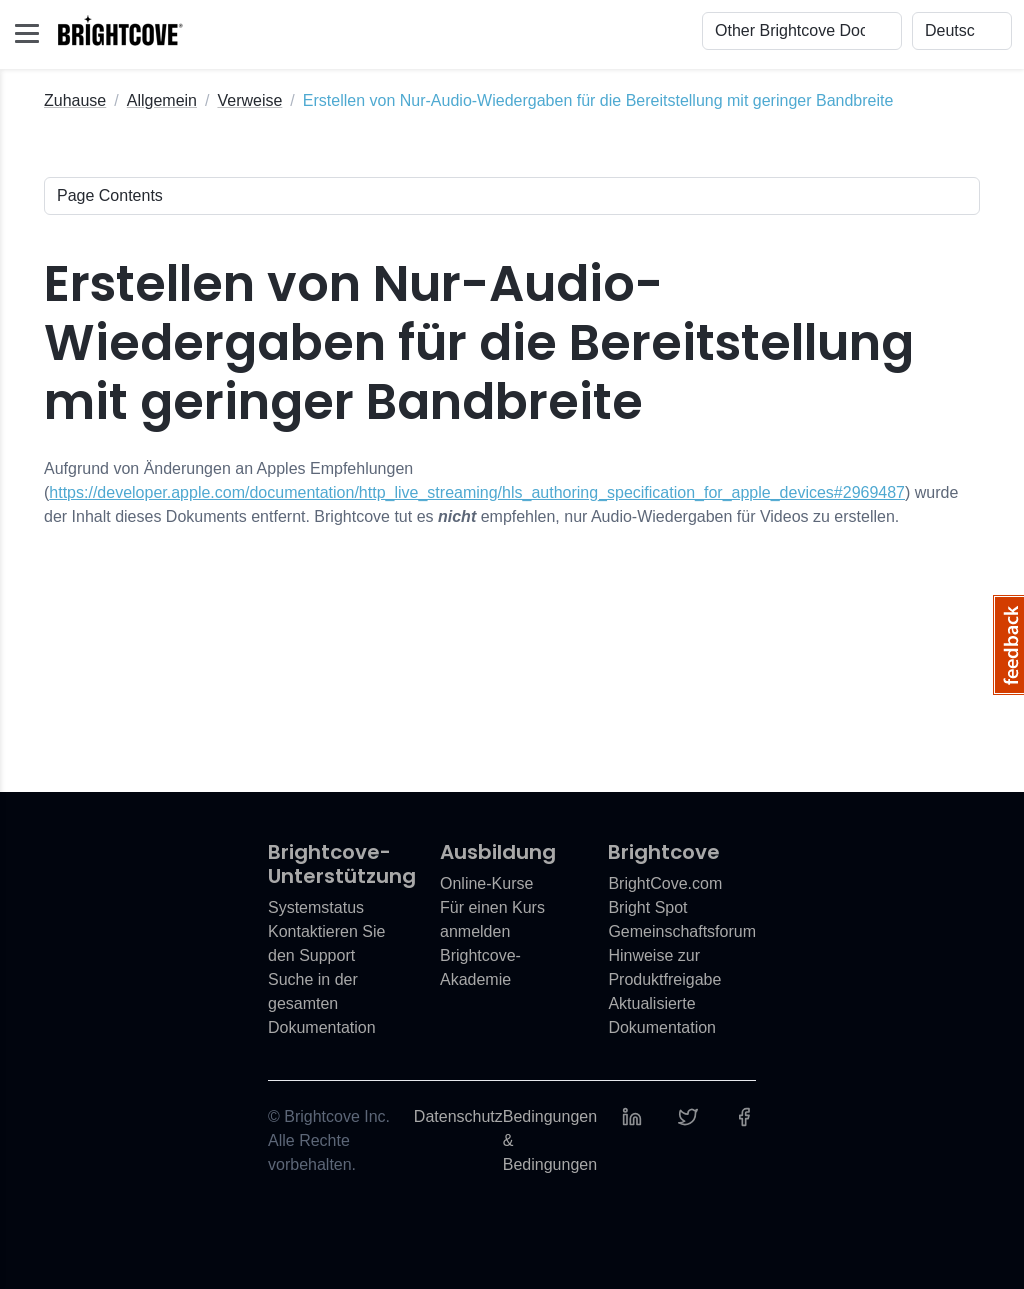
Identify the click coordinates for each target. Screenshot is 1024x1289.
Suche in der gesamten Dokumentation (322, 1003)
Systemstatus (316, 907)
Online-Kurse (486, 883)
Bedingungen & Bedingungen (550, 1140)
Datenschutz (458, 1116)
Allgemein (162, 100)
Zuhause (75, 100)
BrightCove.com (665, 883)
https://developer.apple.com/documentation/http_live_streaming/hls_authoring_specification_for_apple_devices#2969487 (477, 492)
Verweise (249, 100)
